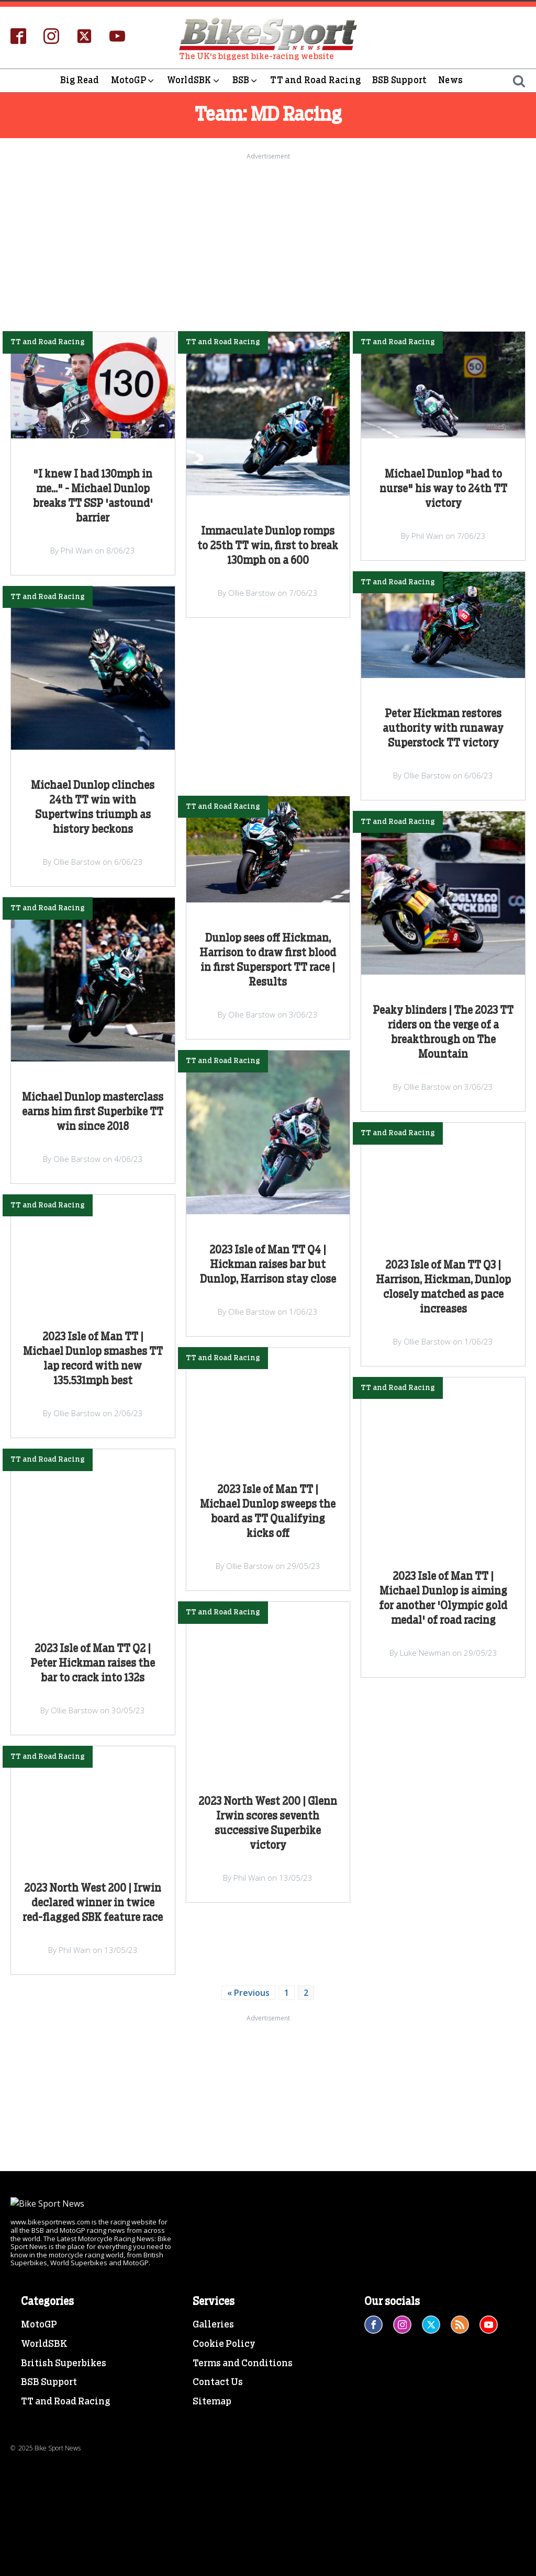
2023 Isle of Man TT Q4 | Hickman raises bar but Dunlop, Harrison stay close (268, 1265)
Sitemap (212, 2524)
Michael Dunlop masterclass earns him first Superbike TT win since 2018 (92, 1112)
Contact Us (218, 2505)
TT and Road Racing (315, 80)
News (450, 80)
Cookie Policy (224, 2466)
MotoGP (133, 80)
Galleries (213, 2447)
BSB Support (399, 80)
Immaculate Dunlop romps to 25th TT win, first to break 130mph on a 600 (267, 546)
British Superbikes (63, 2486)
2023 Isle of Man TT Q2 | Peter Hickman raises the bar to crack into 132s (92, 1664)
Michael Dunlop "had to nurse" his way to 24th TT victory (443, 489)
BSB (245, 80)
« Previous (248, 1992)
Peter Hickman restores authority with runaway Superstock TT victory (443, 729)
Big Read (79, 80)
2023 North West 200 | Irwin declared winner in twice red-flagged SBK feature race (93, 1903)
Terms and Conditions (243, 2486)
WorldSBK (194, 80)
